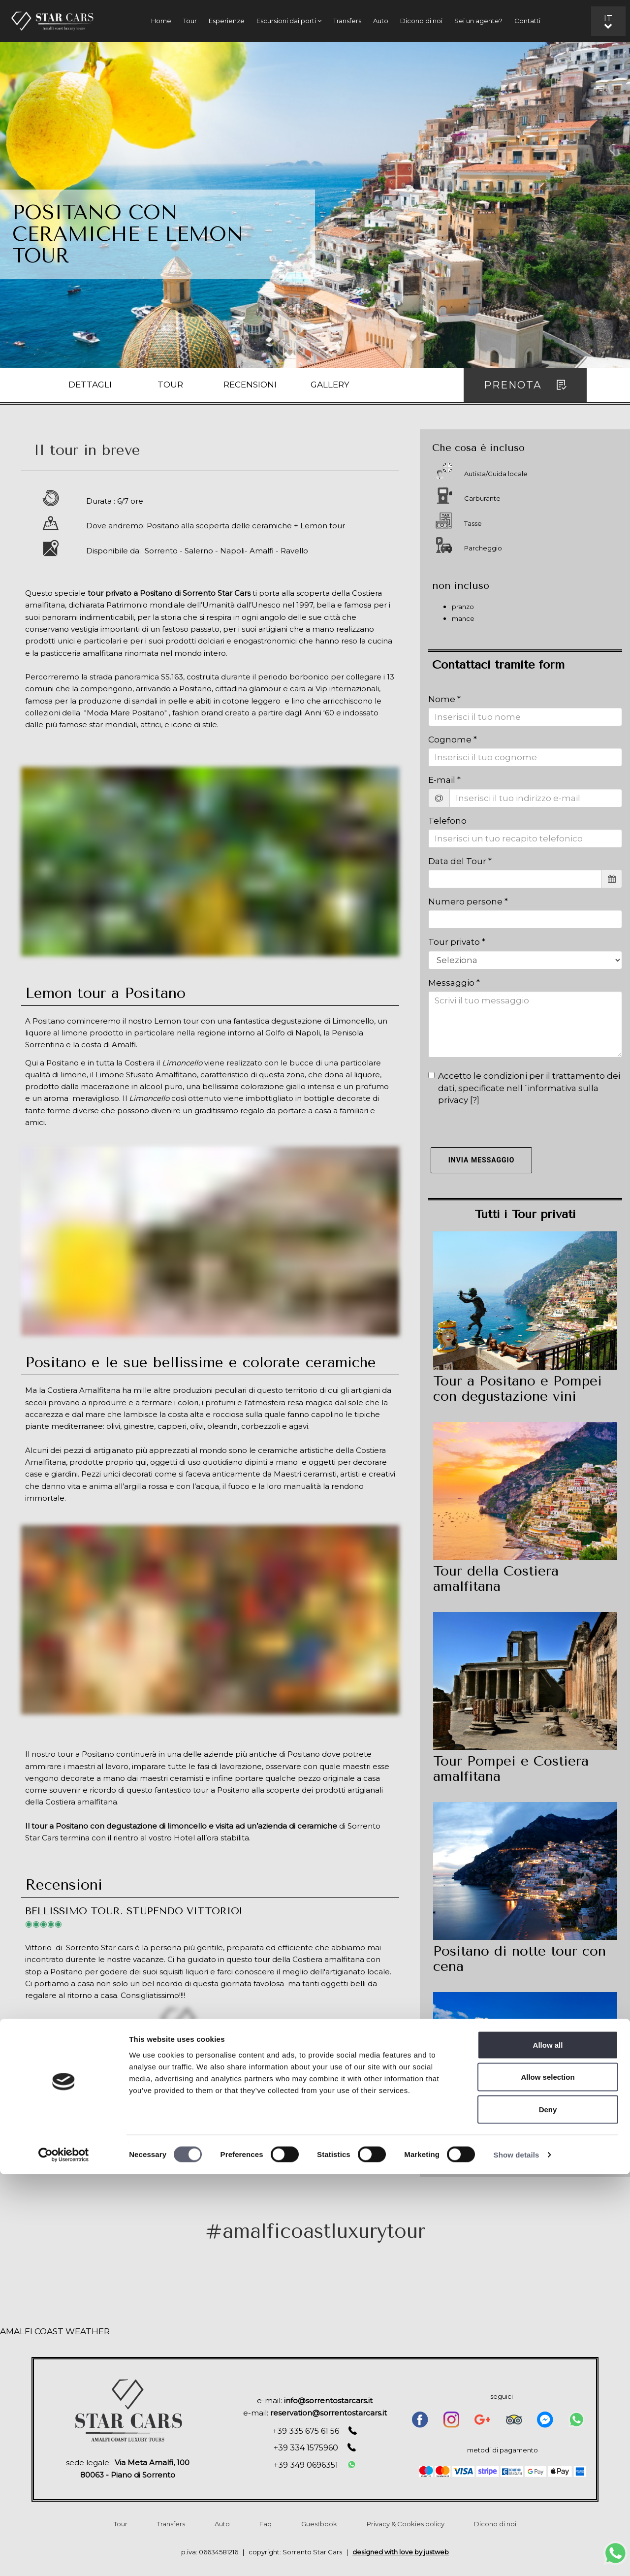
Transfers (347, 21)
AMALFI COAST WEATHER (55, 2331)
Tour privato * (456, 942)
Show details (516, 2556)
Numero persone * (468, 901)
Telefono (447, 821)
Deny (548, 2511)
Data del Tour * (460, 861)
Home (161, 21)
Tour (190, 21)
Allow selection (547, 2479)
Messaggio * (454, 983)
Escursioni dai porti (288, 21)
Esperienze (227, 21)
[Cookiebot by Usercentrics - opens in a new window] (64, 2556)
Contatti (527, 21)
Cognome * (452, 739)
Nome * (444, 699)
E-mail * (444, 780)
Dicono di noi (421, 21)
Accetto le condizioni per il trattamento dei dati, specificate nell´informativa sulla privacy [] (524, 1088)
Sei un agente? (478, 21)
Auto (380, 21)
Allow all (548, 2447)
